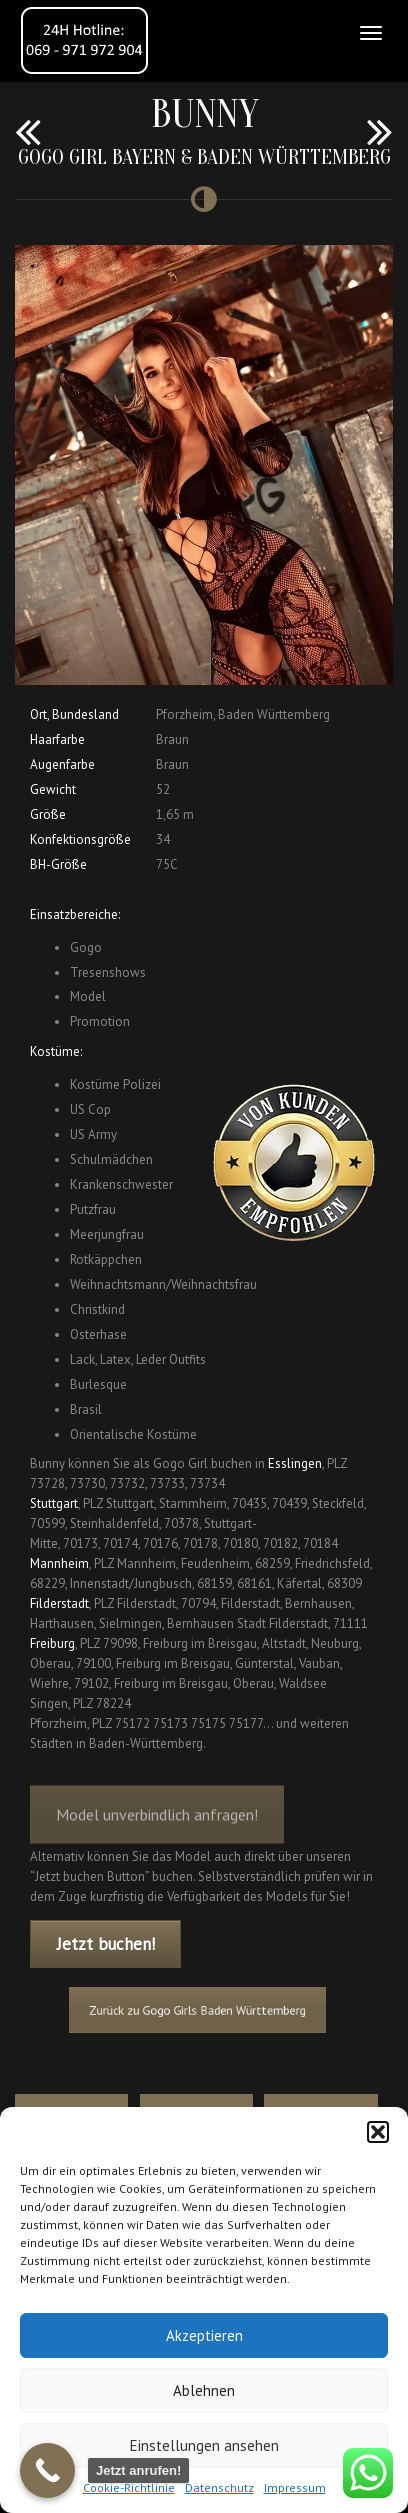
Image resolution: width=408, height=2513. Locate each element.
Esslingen (295, 1463)
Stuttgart (54, 1503)
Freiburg (52, 1643)
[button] (378, 2132)
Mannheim (59, 1563)
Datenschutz (219, 2487)
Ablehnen (204, 2390)
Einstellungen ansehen (204, 2445)
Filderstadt (59, 1603)
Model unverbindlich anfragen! (157, 1824)
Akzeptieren (204, 2335)
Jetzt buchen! (106, 1944)
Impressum (295, 2487)
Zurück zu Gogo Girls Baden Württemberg (198, 2009)
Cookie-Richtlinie (129, 2487)
